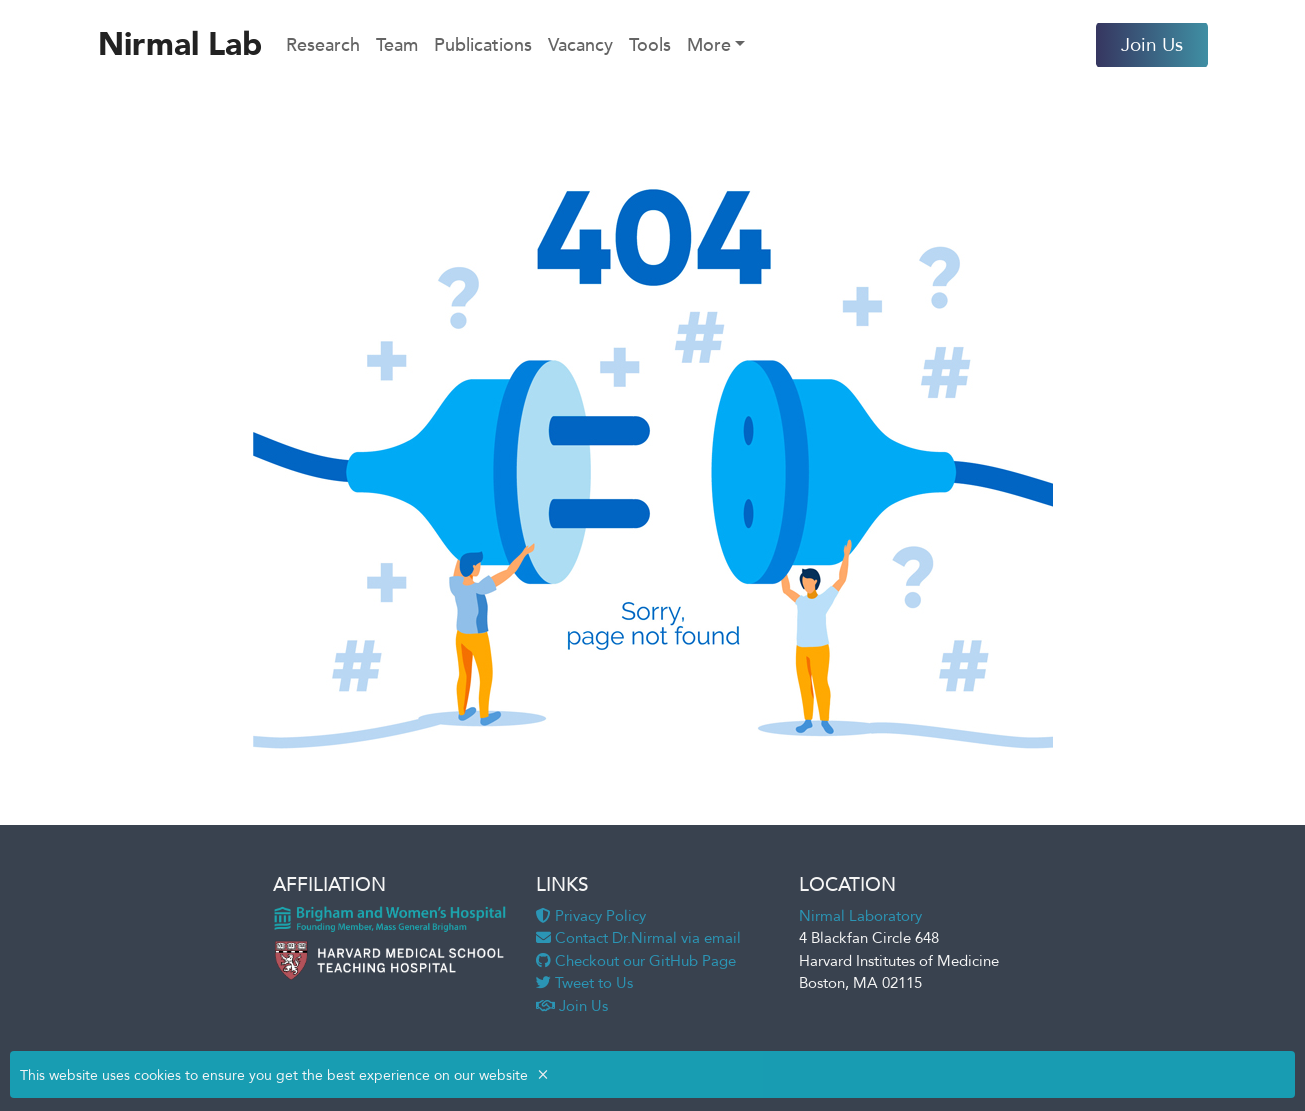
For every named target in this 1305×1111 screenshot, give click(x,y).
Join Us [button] (1152, 45)
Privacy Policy (591, 916)
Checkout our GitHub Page (636, 961)
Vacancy (580, 45)
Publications (483, 45)
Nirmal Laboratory (860, 916)
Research (323, 45)
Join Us (572, 1006)
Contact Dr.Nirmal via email (638, 938)
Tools (650, 45)
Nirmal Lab (180, 45)
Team (397, 45)
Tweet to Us (584, 983)
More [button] (709, 45)
